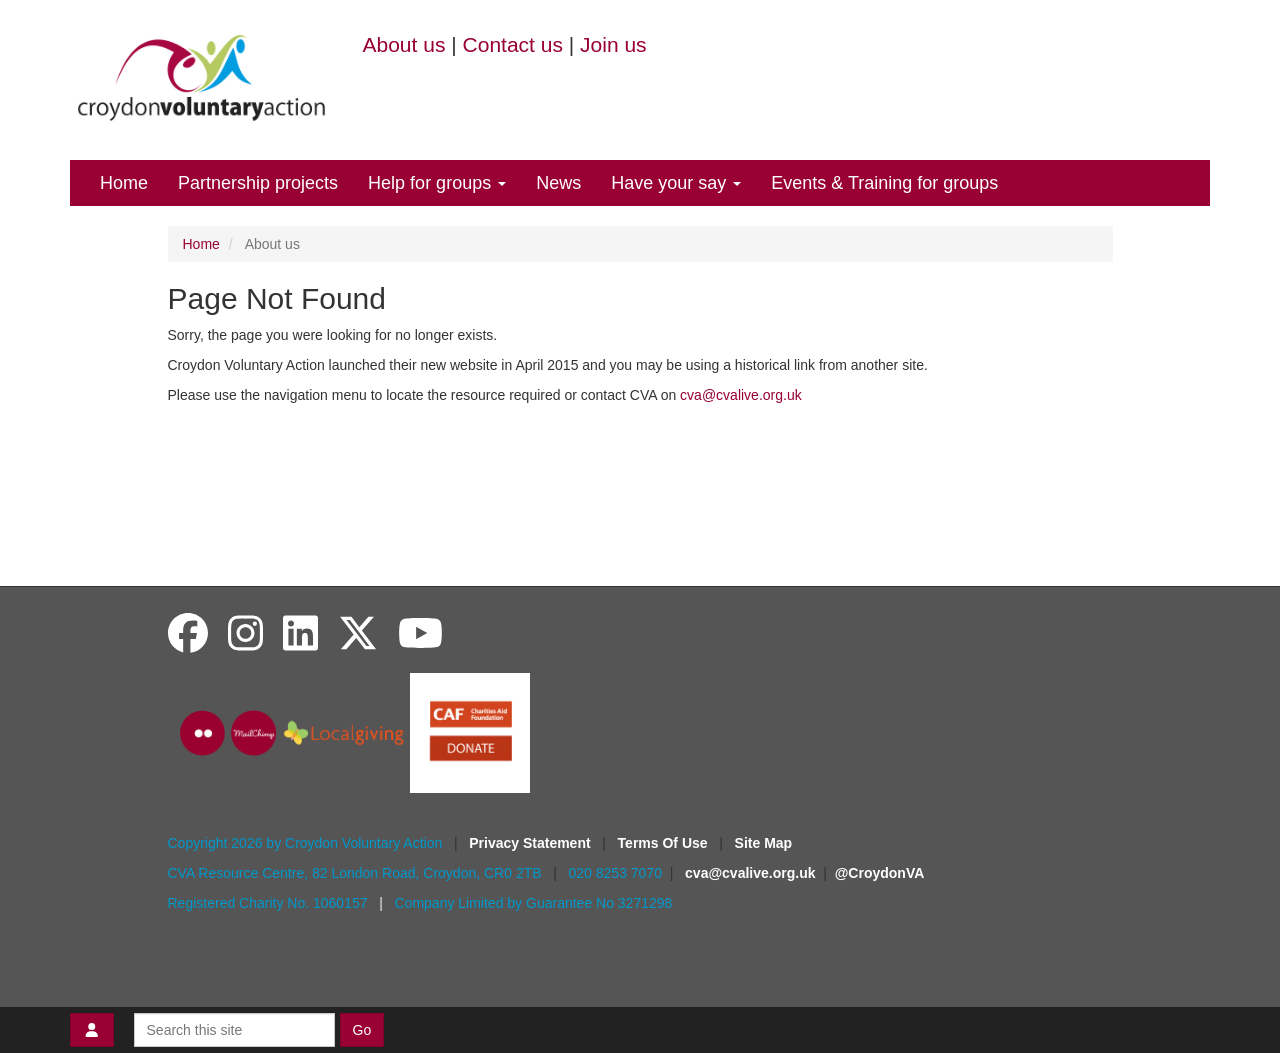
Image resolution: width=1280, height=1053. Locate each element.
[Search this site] (234, 1030)
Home (124, 183)
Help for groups (437, 183)
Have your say (676, 183)
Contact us (513, 44)
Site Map (764, 843)
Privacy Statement (531, 843)
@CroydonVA (880, 873)
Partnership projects (258, 183)
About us (404, 44)
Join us (613, 44)
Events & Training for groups (884, 183)
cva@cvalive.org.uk (741, 395)
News (558, 183)
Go (362, 1030)
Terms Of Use (665, 843)
